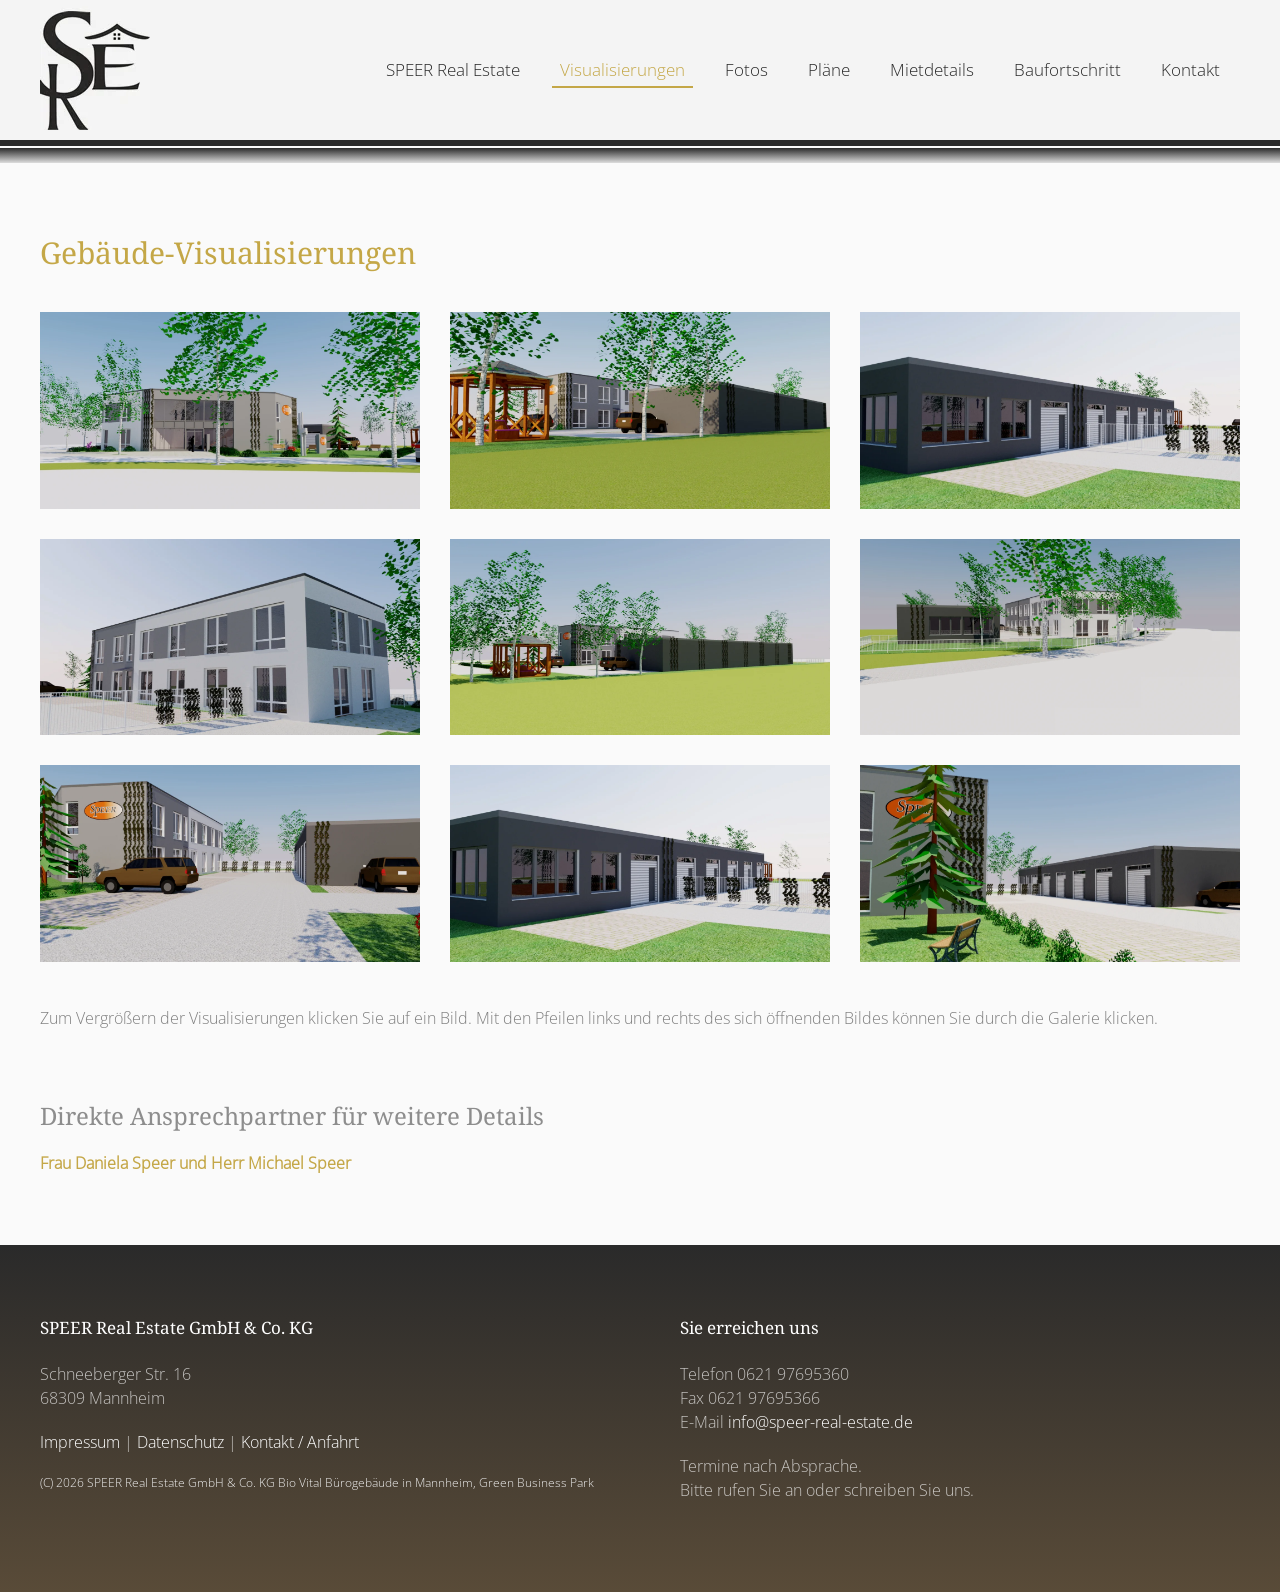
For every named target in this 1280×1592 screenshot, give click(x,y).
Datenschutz (180, 1442)
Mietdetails (932, 69)
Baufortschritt (1067, 69)
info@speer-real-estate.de (820, 1422)
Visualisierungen (622, 69)
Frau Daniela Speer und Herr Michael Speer (195, 1163)
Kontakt (1190, 69)
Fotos (746, 69)
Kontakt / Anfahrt (300, 1442)
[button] (230, 410)
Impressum (80, 1442)
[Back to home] (95, 70)
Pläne (829, 69)
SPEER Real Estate (453, 69)
